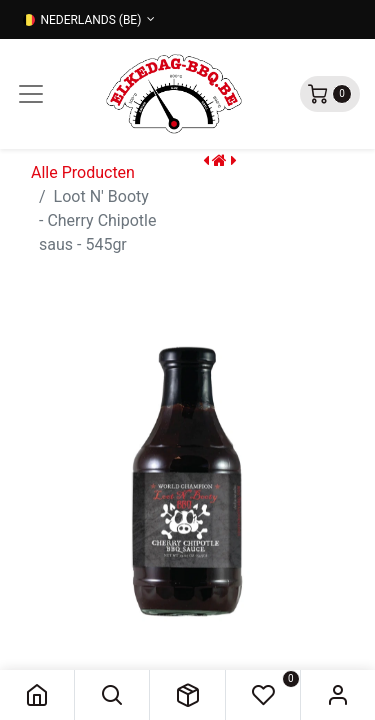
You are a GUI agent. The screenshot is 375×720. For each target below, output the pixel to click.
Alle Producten (83, 172)
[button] (112, 695)
